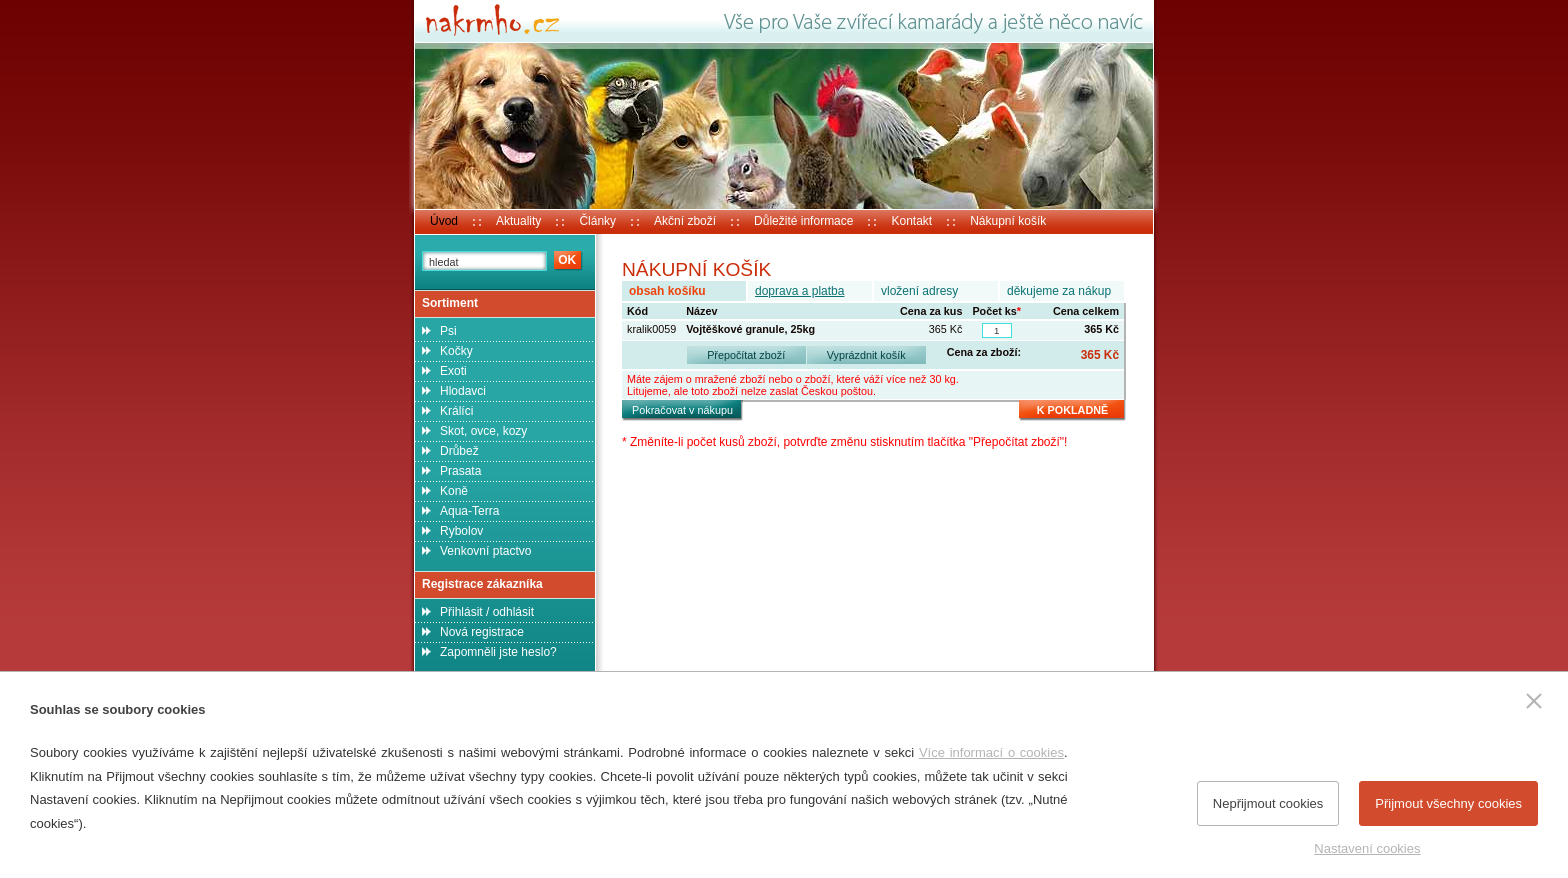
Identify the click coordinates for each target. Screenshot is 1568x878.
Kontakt (911, 221)
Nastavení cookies (1367, 848)
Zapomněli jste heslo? (498, 652)
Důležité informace (803, 221)
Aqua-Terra (469, 511)
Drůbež (459, 451)
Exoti (453, 371)
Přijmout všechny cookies (1448, 803)
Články (597, 221)
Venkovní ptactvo (485, 551)
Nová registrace (482, 632)
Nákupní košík (1008, 221)
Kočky (456, 351)
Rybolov (461, 531)
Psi (448, 331)
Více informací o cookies (991, 752)
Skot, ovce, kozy (483, 431)
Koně (454, 491)
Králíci (456, 411)
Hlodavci (463, 391)
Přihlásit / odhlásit (487, 612)
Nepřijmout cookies (1268, 803)
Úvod (444, 221)
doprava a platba (799, 291)
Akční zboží (685, 221)
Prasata (460, 471)
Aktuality (518, 221)
